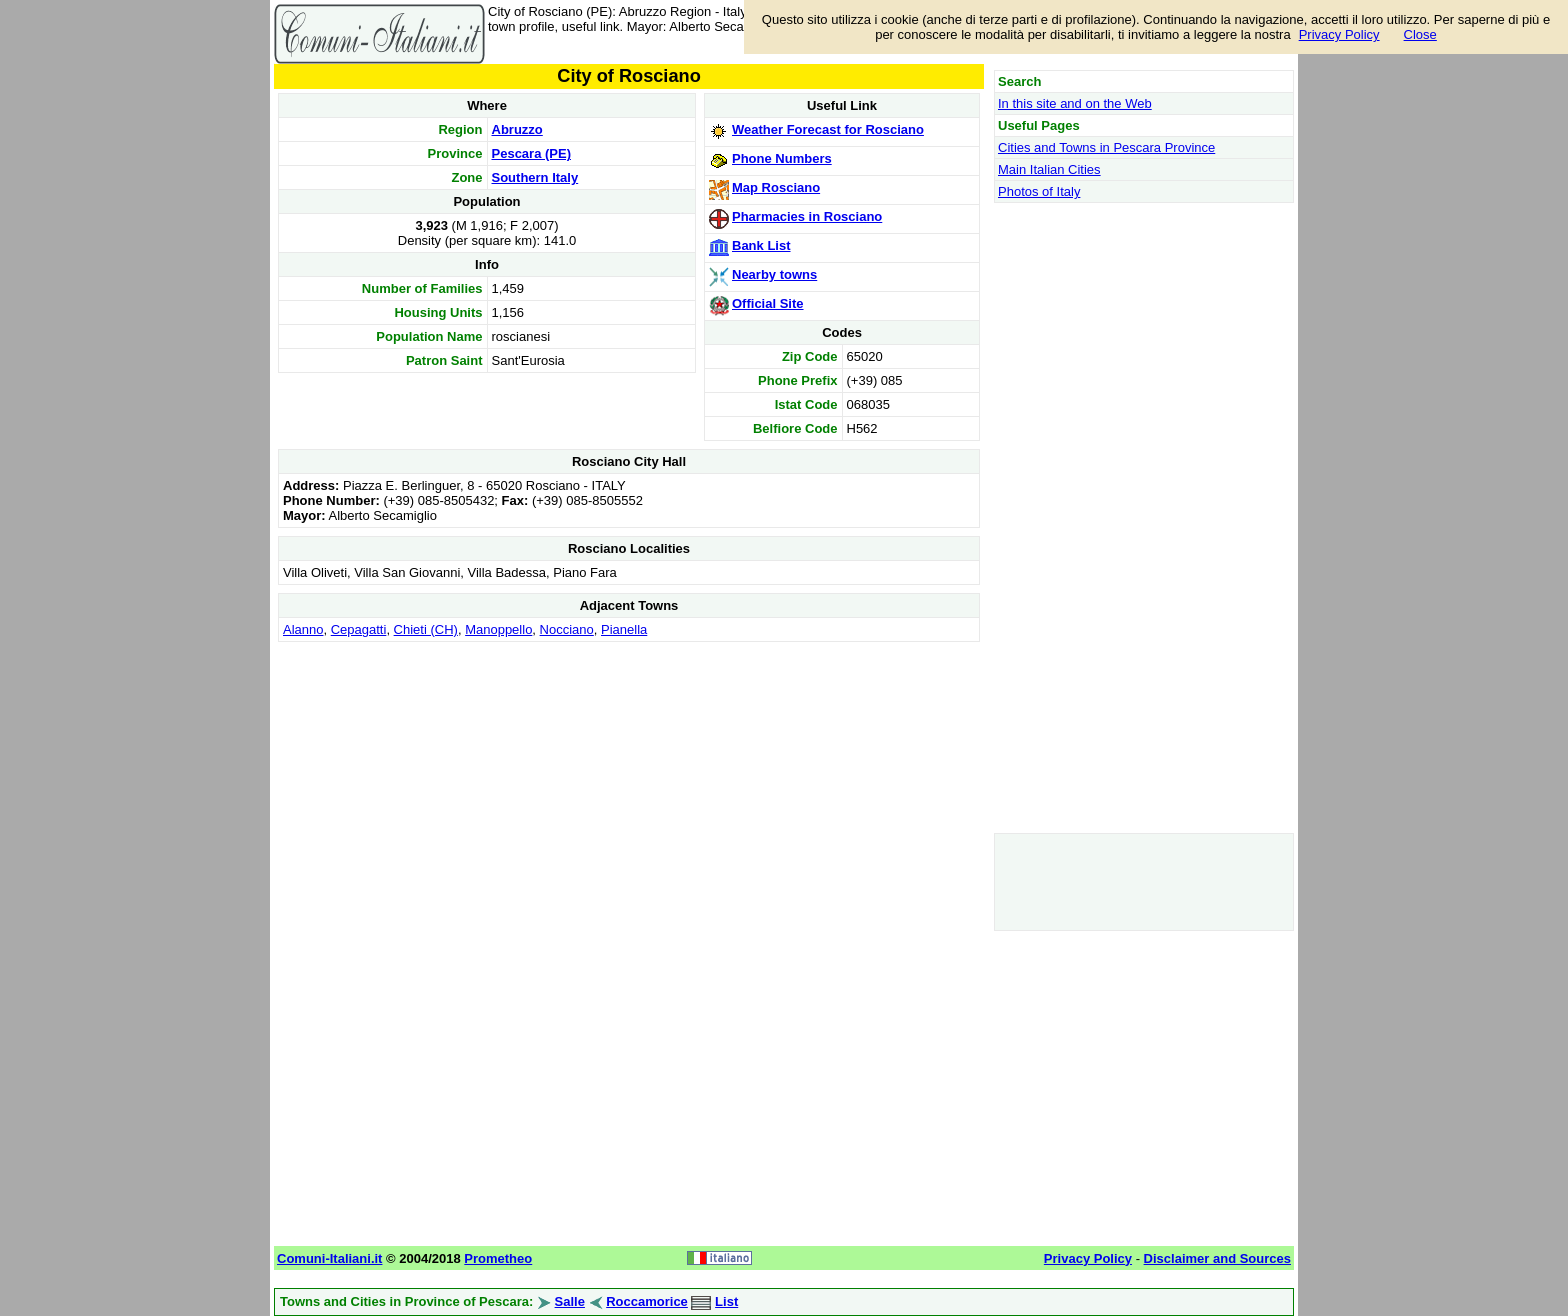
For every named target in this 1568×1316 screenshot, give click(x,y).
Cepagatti (359, 629)
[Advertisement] (629, 787)
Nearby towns (774, 274)
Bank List (761, 245)
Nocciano (567, 629)
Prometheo (498, 1258)
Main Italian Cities (1049, 169)
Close (1420, 34)
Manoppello (498, 629)
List (726, 1301)
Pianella (624, 629)
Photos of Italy (1039, 191)
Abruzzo (517, 129)
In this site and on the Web (1075, 103)
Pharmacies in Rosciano (807, 216)
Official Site (768, 303)
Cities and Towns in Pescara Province (1106, 147)
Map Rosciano (776, 187)
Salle (570, 1301)
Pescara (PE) (532, 153)
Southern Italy (535, 177)
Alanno (303, 629)
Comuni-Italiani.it (329, 1258)
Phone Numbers (782, 158)
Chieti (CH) (426, 629)
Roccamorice (647, 1301)
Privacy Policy (1339, 34)
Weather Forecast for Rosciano (828, 129)
